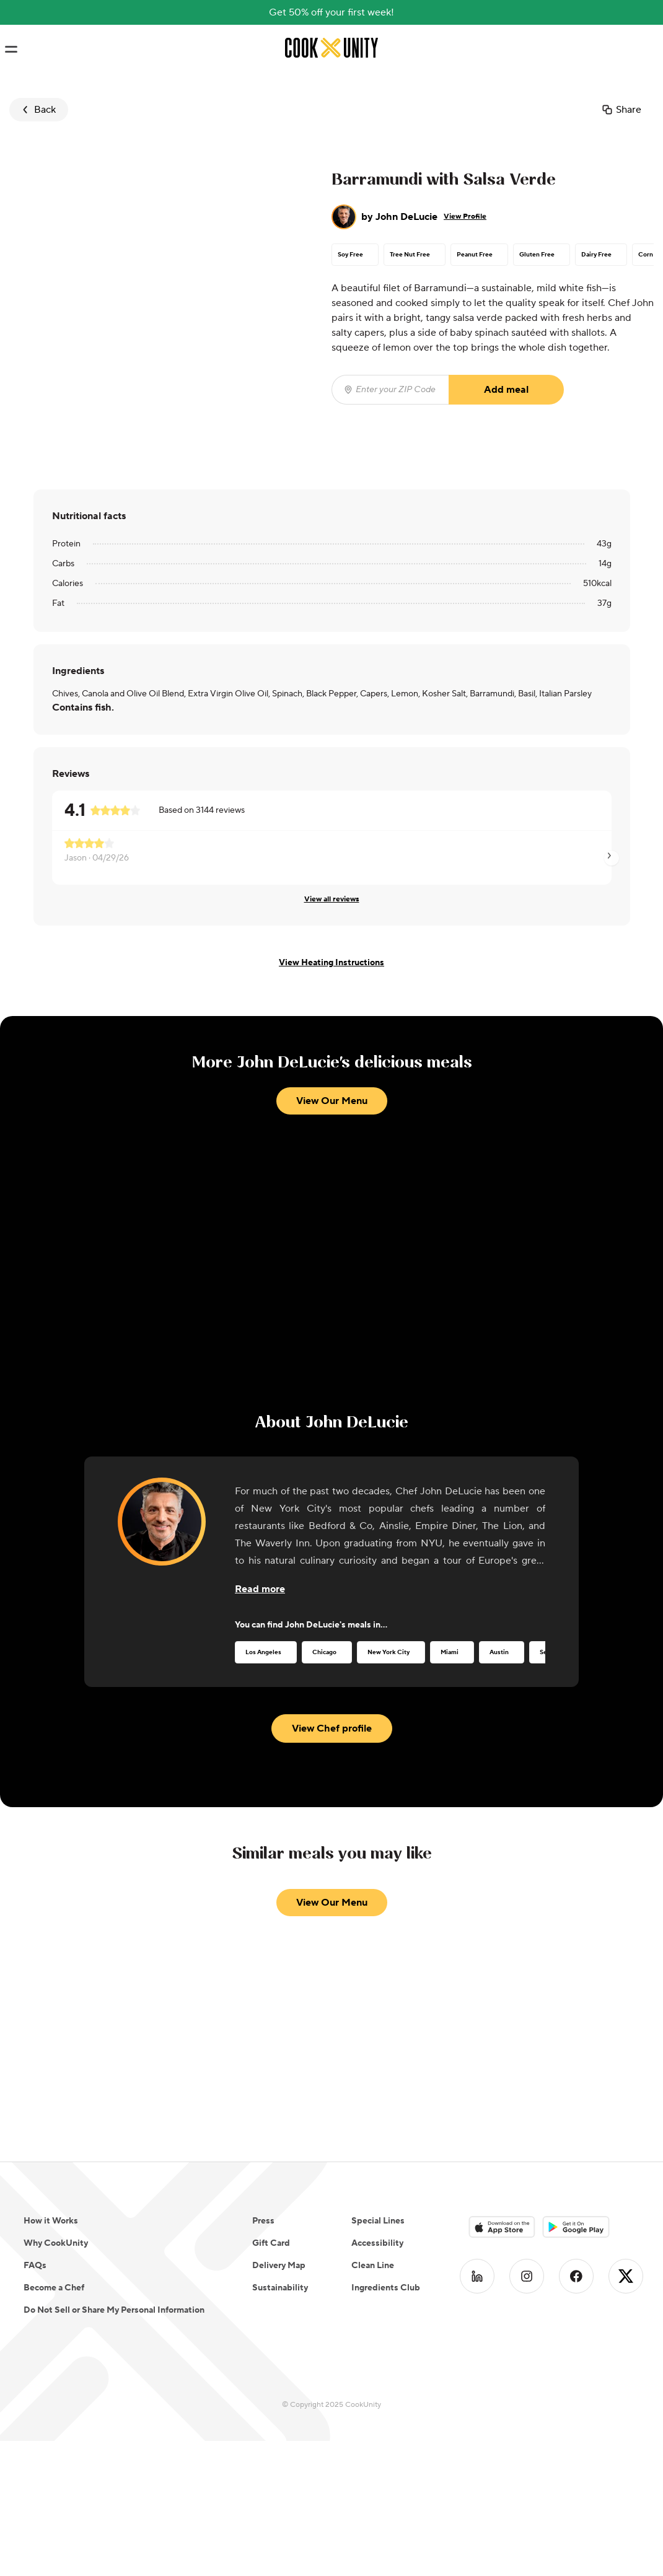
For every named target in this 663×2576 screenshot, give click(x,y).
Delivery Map (278, 2265)
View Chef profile (332, 1728)
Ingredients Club (385, 2287)
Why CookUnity (56, 2243)
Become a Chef (54, 2287)
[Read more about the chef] (260, 1589)
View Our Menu (331, 1101)
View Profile (465, 216)
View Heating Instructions (331, 962)
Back (37, 109)
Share (621, 109)
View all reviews (331, 899)
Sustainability (280, 2287)
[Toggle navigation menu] (11, 49)
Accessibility (377, 2243)
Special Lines (378, 2221)
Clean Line (372, 2265)
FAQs (35, 2265)
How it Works (51, 2221)
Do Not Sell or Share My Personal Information (114, 2310)
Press (263, 2221)
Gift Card (271, 2243)
